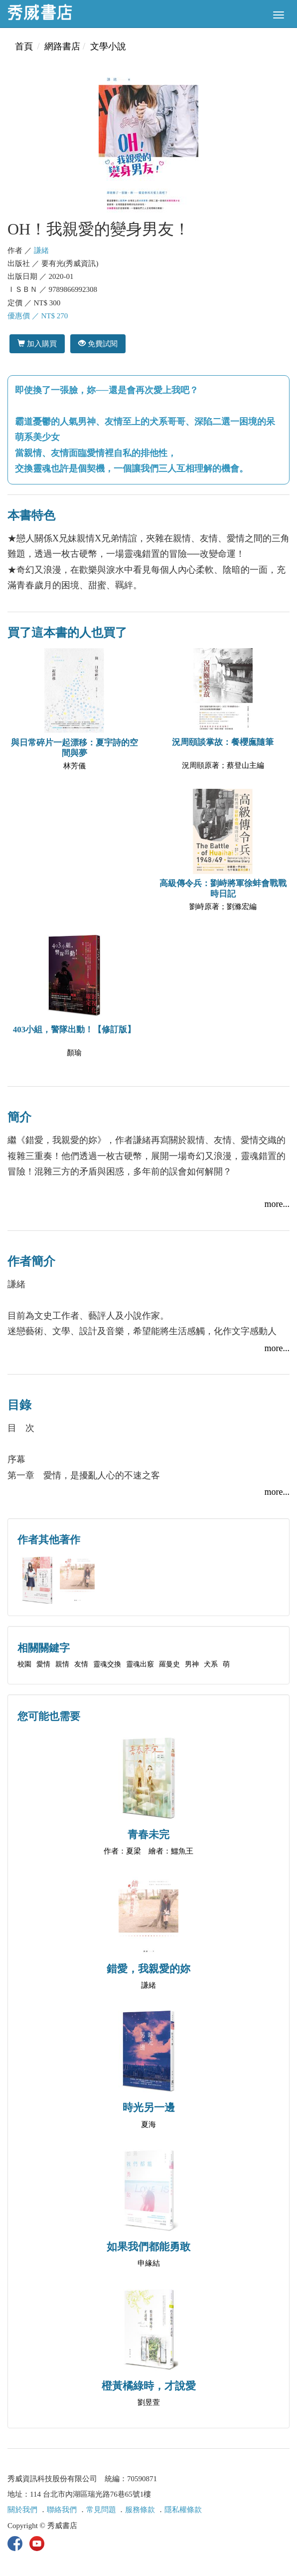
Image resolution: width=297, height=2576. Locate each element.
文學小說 (108, 46)
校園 (24, 1664)
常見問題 (101, 2510)
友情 (81, 1664)
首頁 (24, 46)
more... (277, 1204)
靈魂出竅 (140, 1664)
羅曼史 (169, 1664)
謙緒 (41, 250)
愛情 (43, 1664)
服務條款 (140, 2510)
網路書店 (62, 46)
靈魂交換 (107, 1664)
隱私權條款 (183, 2510)
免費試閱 (98, 343)
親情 (62, 1664)
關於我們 (22, 2510)
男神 (192, 1664)
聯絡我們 (62, 2510)
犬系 (211, 1664)
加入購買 (37, 343)
